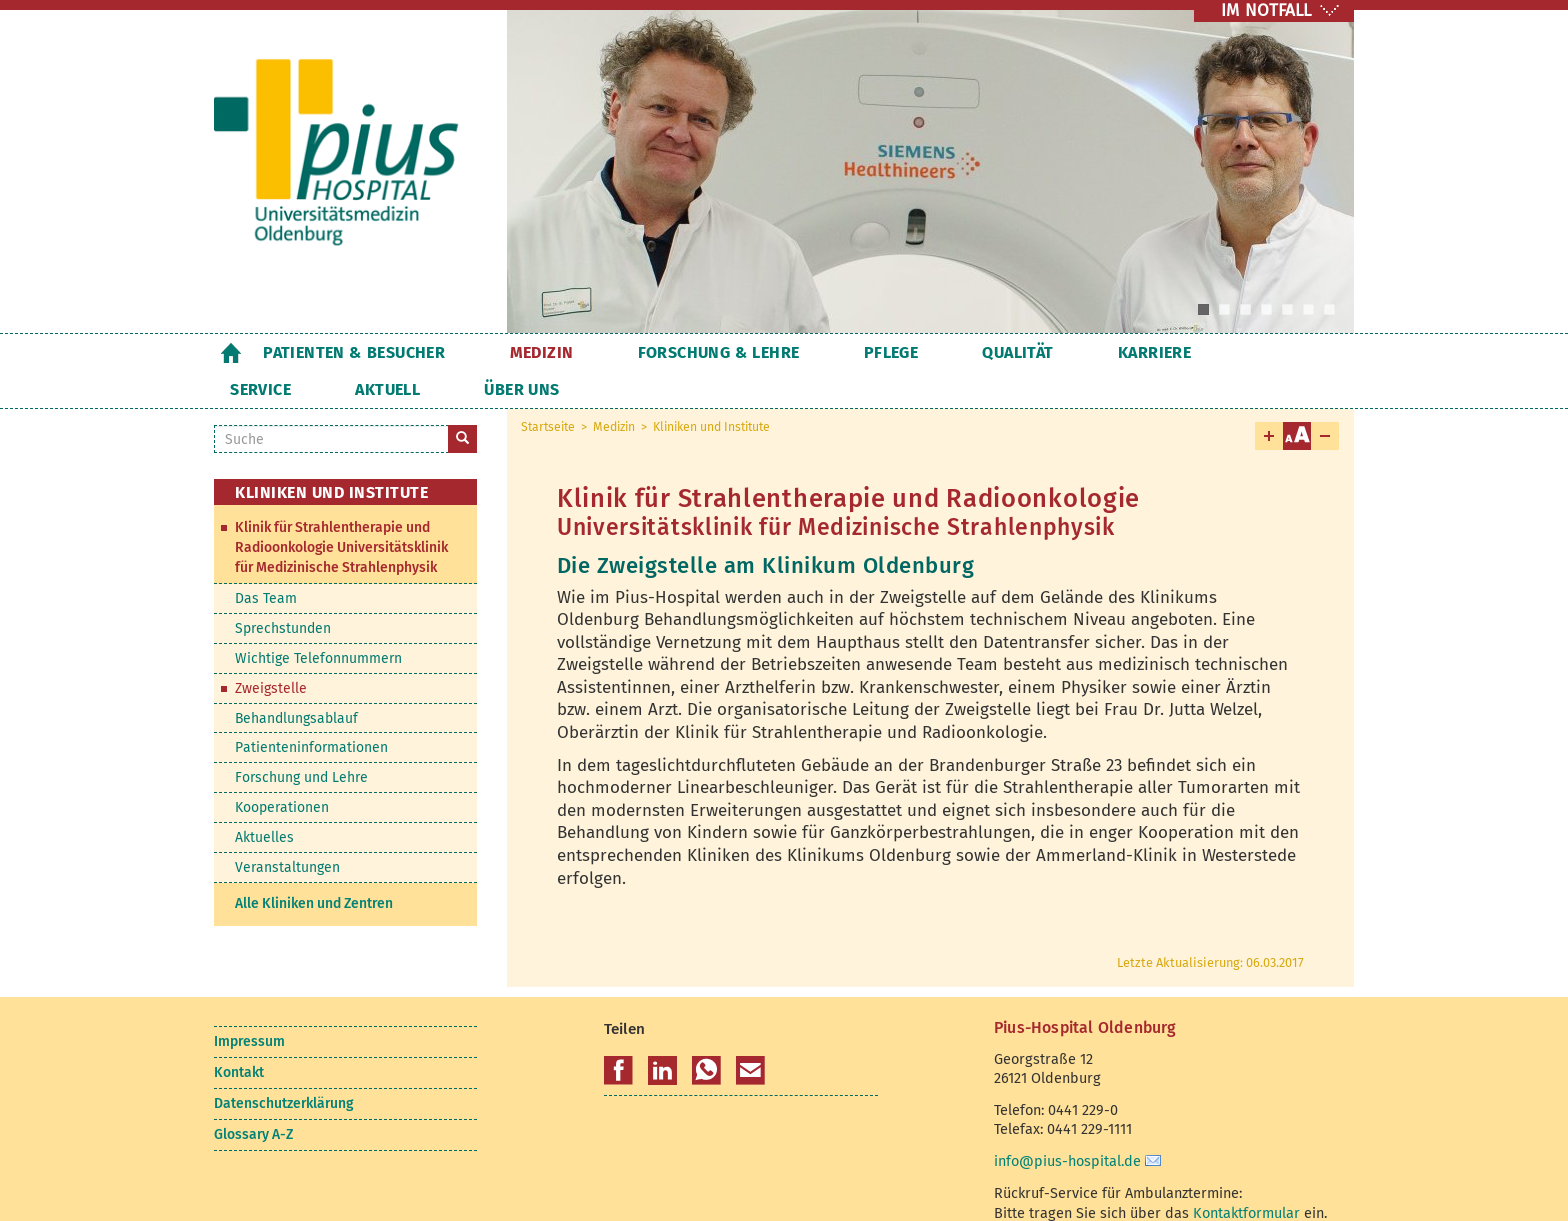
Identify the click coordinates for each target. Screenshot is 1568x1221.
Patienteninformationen (311, 710)
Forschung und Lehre (301, 740)
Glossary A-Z (253, 1097)
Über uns (1291, 352)
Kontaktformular (1246, 1176)
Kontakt (239, 1035)
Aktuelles (264, 800)
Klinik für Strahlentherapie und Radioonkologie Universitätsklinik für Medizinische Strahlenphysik (341, 510)
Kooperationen (282, 770)
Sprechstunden (283, 591)
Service (1094, 352)
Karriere (994, 352)
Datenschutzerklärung (283, 1066)
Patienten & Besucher (354, 352)
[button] (618, 1034)
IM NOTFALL (1266, 10)
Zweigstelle (271, 651)
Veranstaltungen (287, 830)
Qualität (890, 352)
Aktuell (1189, 352)
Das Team (266, 561)
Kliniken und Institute (711, 390)
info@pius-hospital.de (1067, 1124)
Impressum (249, 1004)
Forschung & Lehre (655, 352)
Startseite (230, 352)
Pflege (795, 352)
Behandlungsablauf (296, 681)
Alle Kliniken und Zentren (314, 866)
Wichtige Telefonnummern (318, 621)
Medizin (510, 352)
